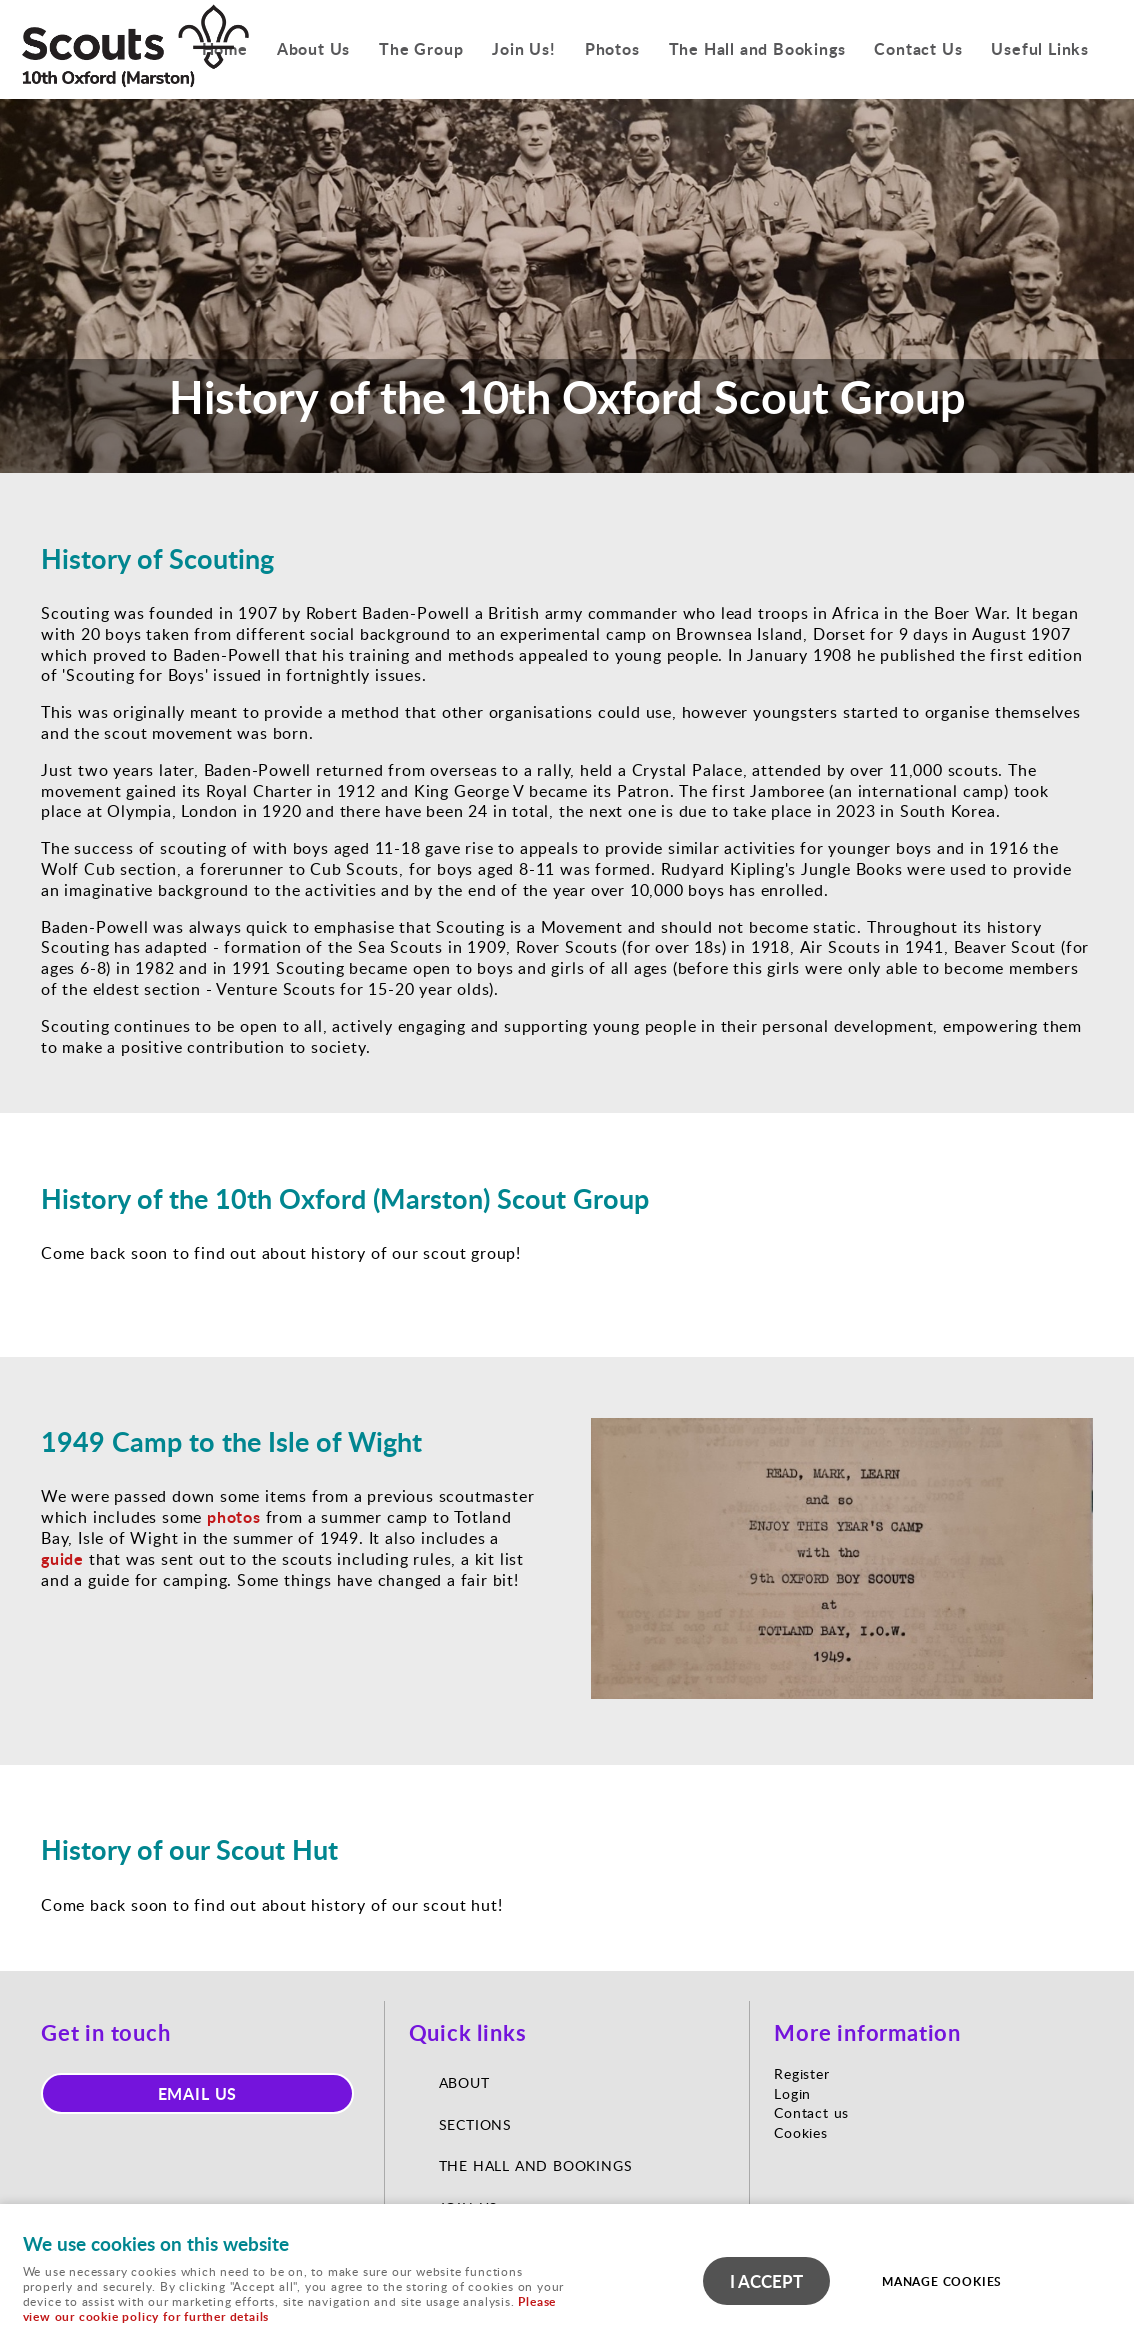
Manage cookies (942, 2281)
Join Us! (523, 48)
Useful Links (1040, 48)
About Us (313, 48)
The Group (421, 48)
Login (792, 2093)
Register (801, 2073)
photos (234, 1516)
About (467, 2082)
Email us (198, 2093)
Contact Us (918, 48)
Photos (612, 48)
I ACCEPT (766, 2281)
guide (62, 1558)
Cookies (801, 2132)
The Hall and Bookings (757, 48)
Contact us (811, 2112)
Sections (475, 2124)
